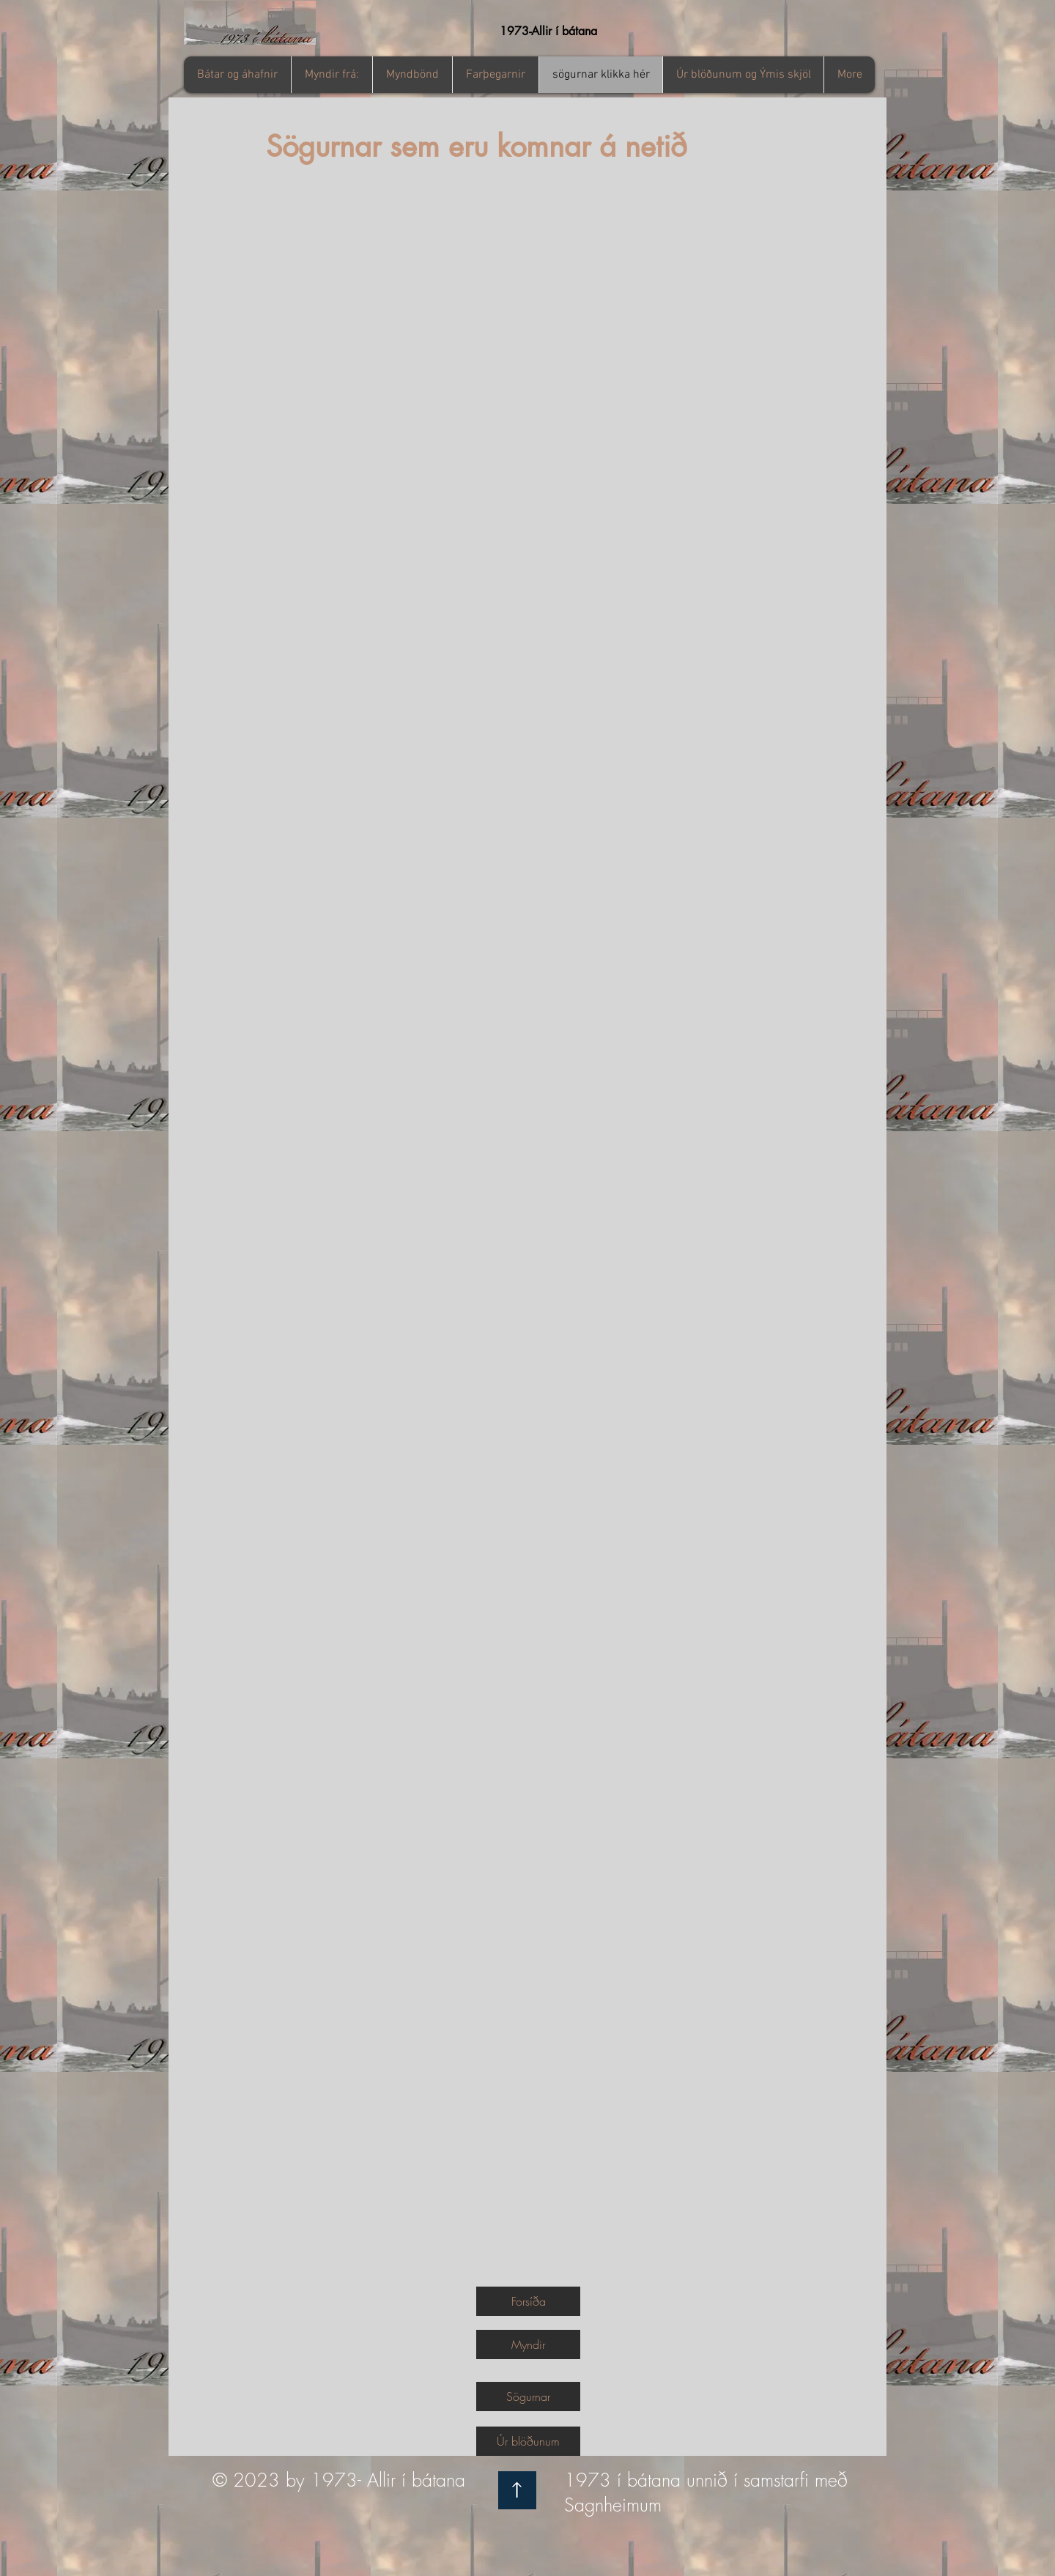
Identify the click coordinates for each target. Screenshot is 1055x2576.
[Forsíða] (528, 2301)
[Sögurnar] (528, 2396)
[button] (331, 74)
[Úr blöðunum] (528, 2441)
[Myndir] (528, 2344)
